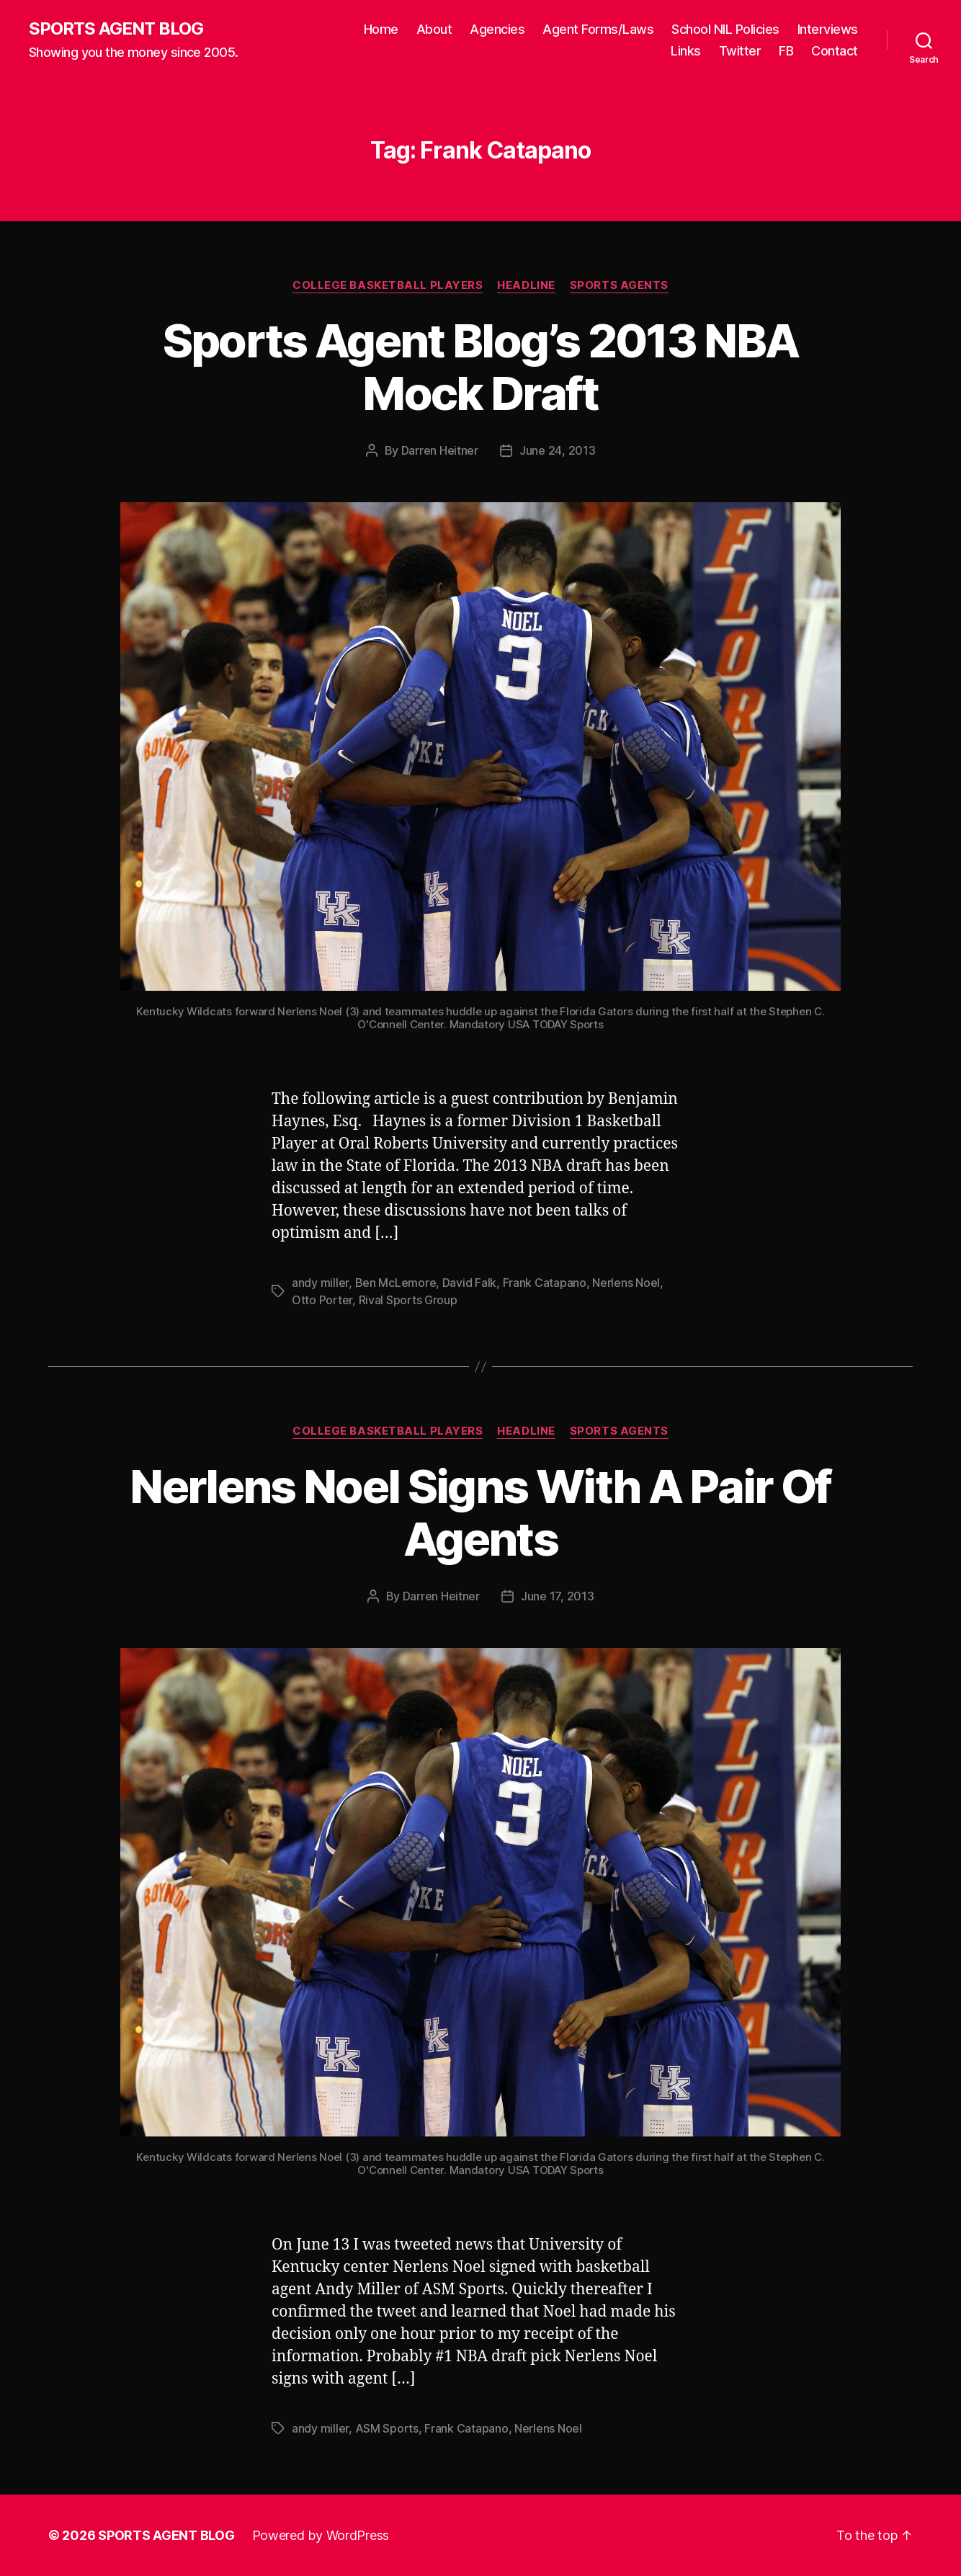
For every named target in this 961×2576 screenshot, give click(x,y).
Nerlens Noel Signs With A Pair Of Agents (480, 1512)
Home (381, 29)
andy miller (320, 1282)
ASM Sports (387, 2428)
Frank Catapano (544, 1282)
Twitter (740, 50)
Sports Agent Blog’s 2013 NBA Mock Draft (481, 367)
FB (786, 50)
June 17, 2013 (557, 1596)
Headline (526, 285)
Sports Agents (619, 285)
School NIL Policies (725, 29)
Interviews (827, 29)
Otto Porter (322, 1300)
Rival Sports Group (408, 1300)
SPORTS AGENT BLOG (116, 28)
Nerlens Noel (626, 1282)
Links (686, 50)
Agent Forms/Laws (597, 29)
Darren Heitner (439, 450)
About (434, 29)
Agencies (497, 29)
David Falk (469, 1282)
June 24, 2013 (557, 450)
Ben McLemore (396, 1282)
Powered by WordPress (321, 2535)
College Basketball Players (387, 285)
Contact (834, 50)
